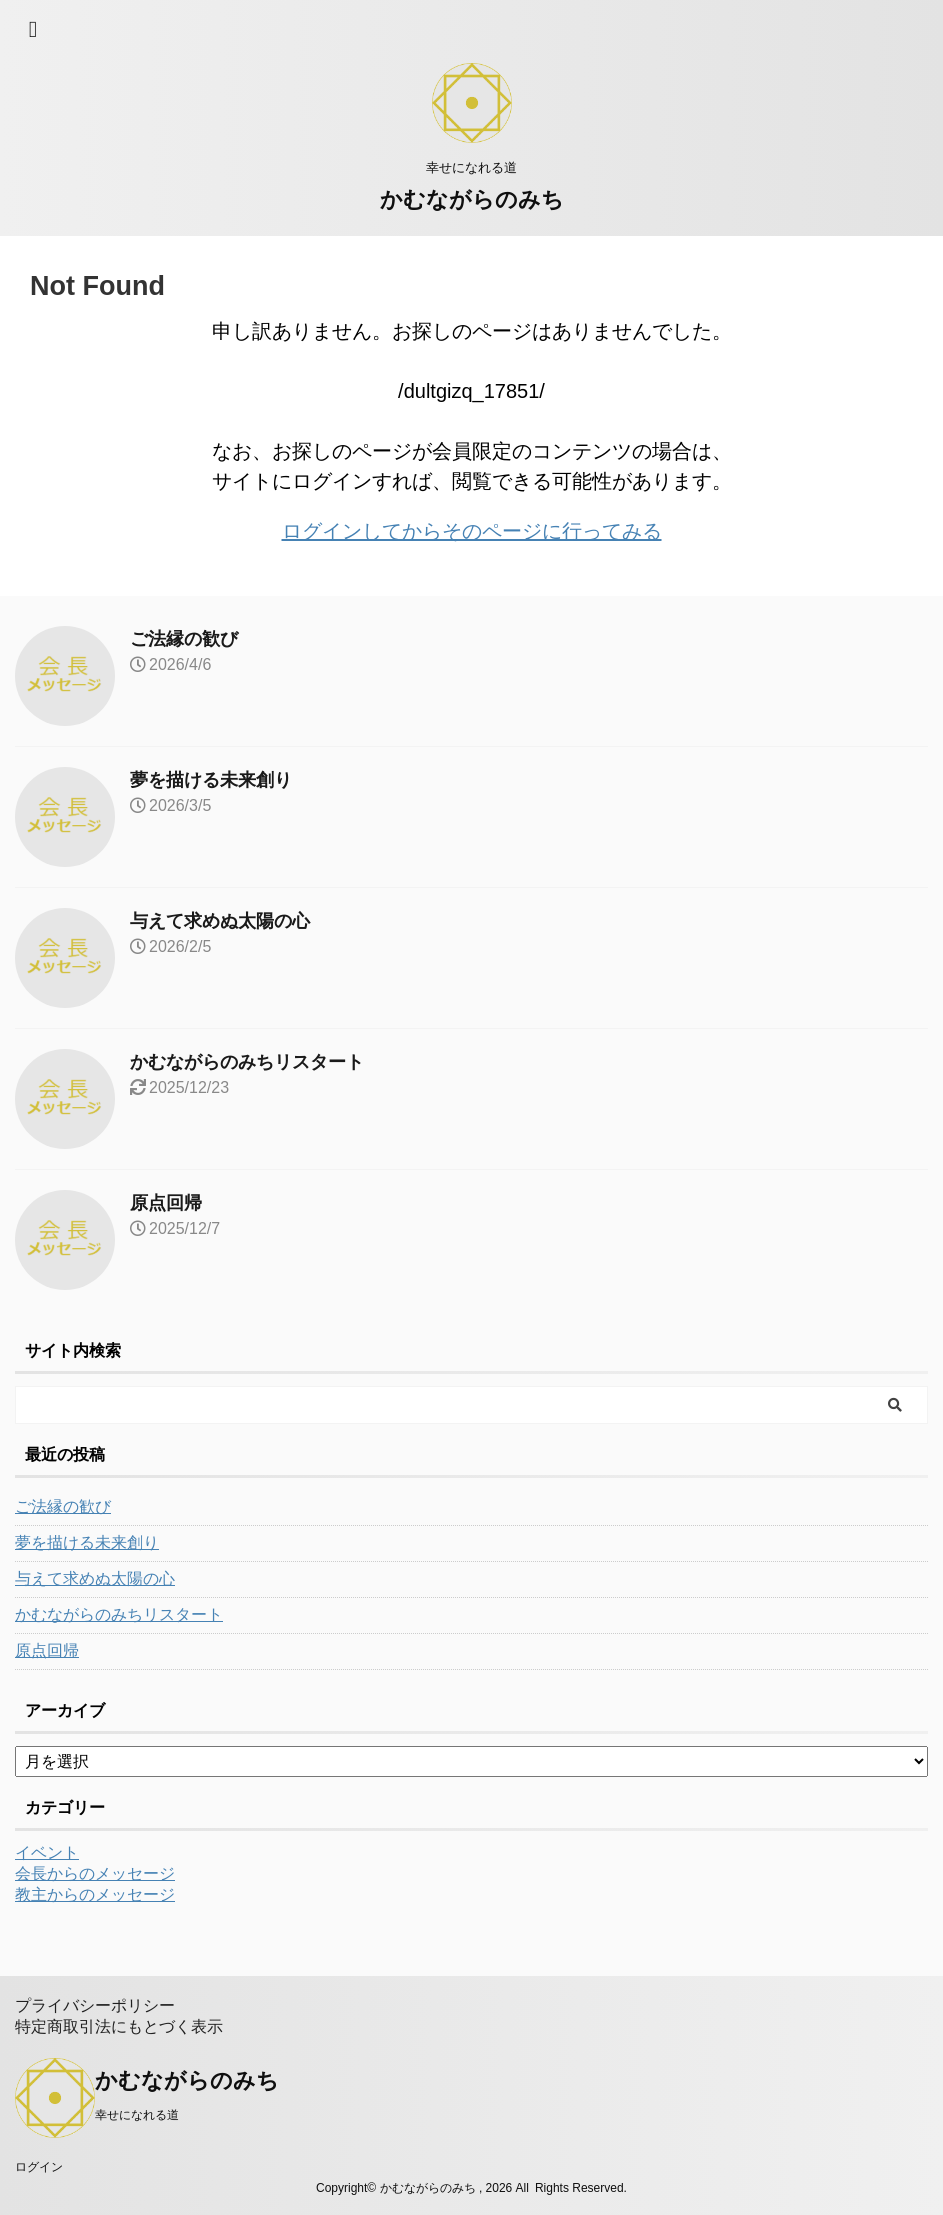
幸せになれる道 (137, 2115)
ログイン (39, 2167)
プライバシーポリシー (95, 2005)
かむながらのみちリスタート (247, 1062)
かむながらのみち (472, 199)
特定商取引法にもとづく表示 (119, 2026)
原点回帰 (166, 1203)
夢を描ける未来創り (211, 780)
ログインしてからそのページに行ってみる (472, 531)
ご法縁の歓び (184, 639)
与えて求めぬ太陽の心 (220, 921)
